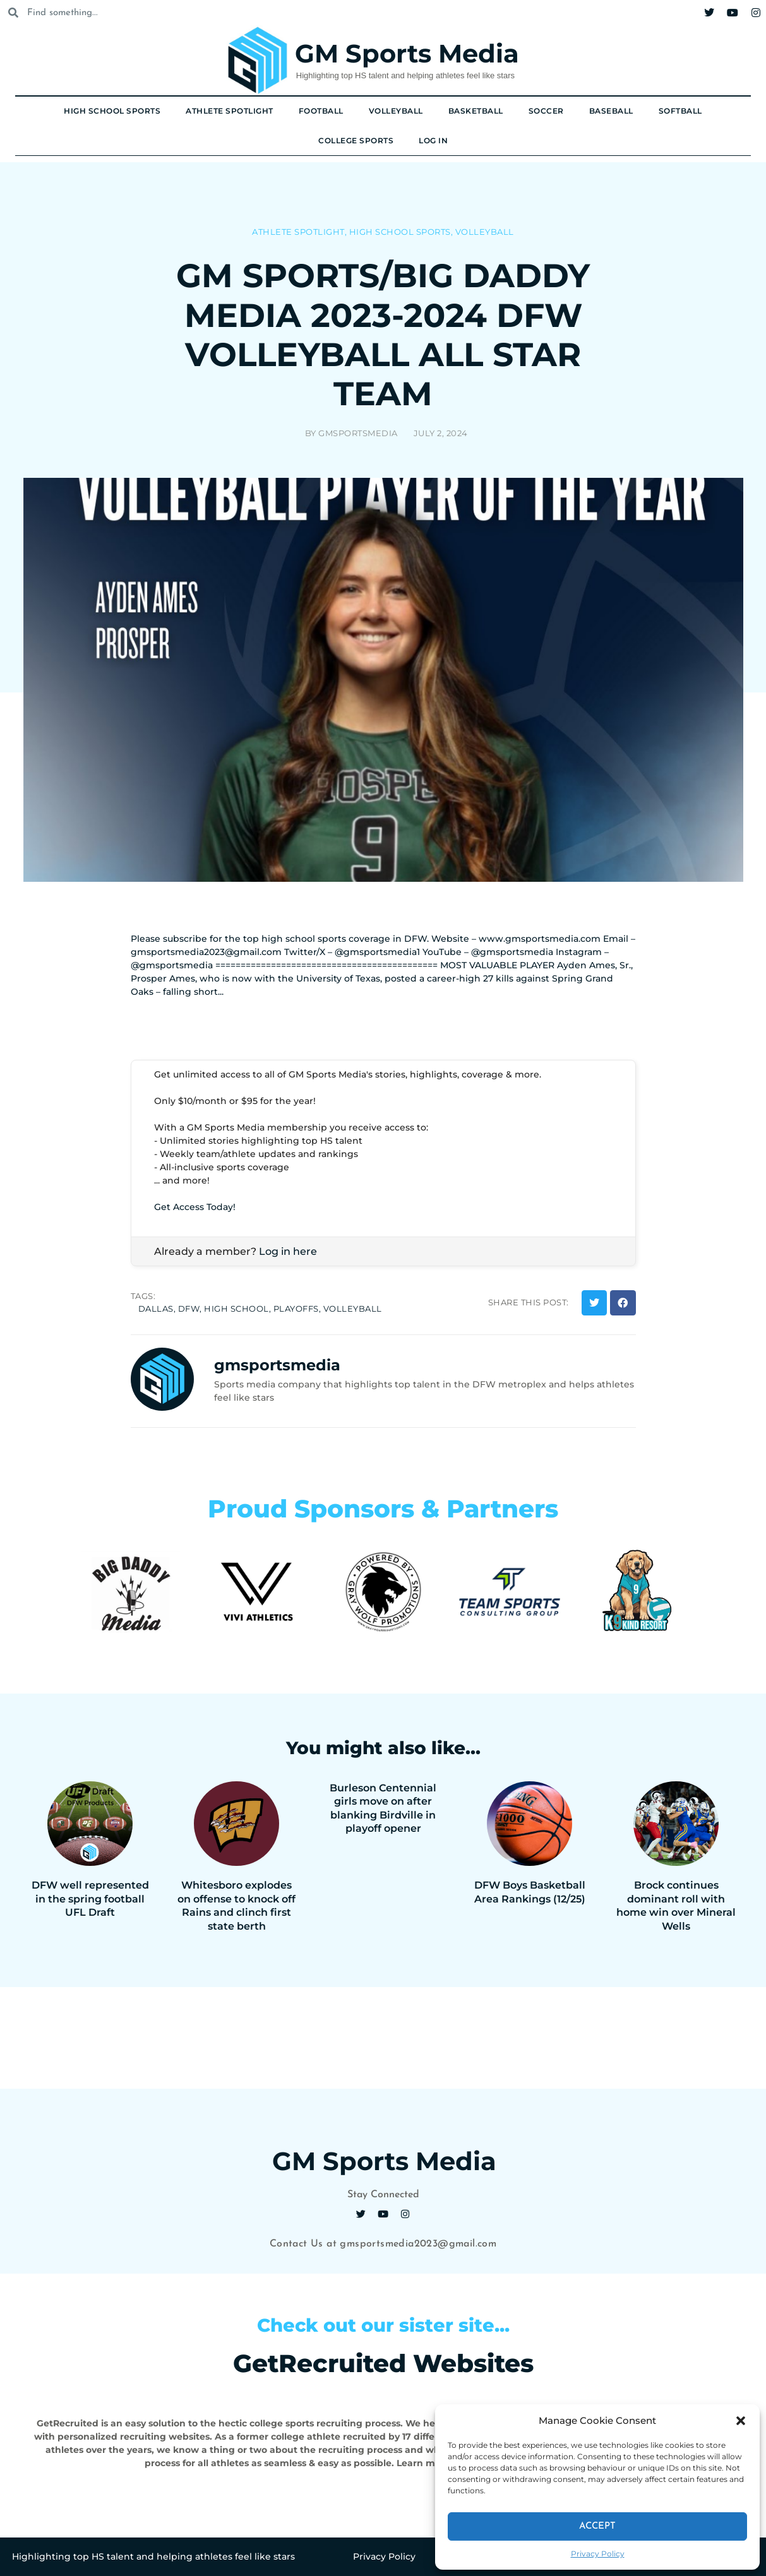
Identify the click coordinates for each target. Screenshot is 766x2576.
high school (236, 1308)
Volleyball (396, 111)
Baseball (611, 111)
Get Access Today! (195, 1207)
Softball (680, 111)
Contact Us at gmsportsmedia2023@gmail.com (383, 2244)
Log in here (288, 1251)
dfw (189, 1308)
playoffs (296, 1308)
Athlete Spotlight (229, 111)
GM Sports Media (407, 53)
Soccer (546, 111)
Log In (433, 140)
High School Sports (112, 111)
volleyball (352, 1308)
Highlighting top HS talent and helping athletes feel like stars (405, 75)
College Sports (355, 140)
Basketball (475, 111)
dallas (156, 1308)
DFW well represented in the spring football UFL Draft (90, 1898)
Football (321, 111)
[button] (740, 2420)
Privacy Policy (598, 2553)
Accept (597, 2526)
